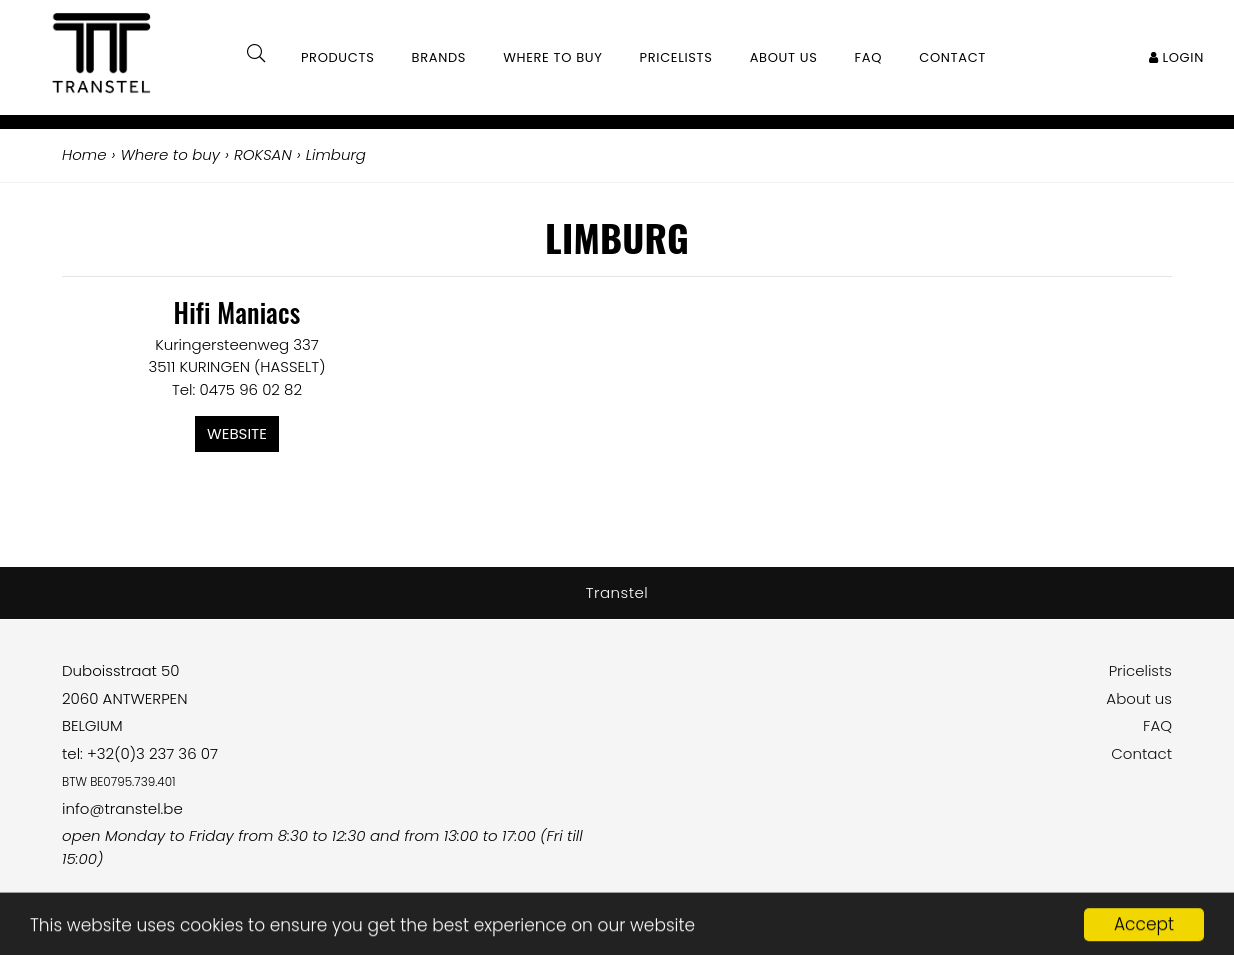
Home (84, 154)
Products (338, 57)
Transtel (617, 592)
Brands (439, 57)
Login (1176, 57)
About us (1139, 698)
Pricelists (1140, 670)
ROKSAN (263, 154)
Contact (1141, 753)
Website (237, 433)
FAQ (1157, 725)
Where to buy (552, 57)
